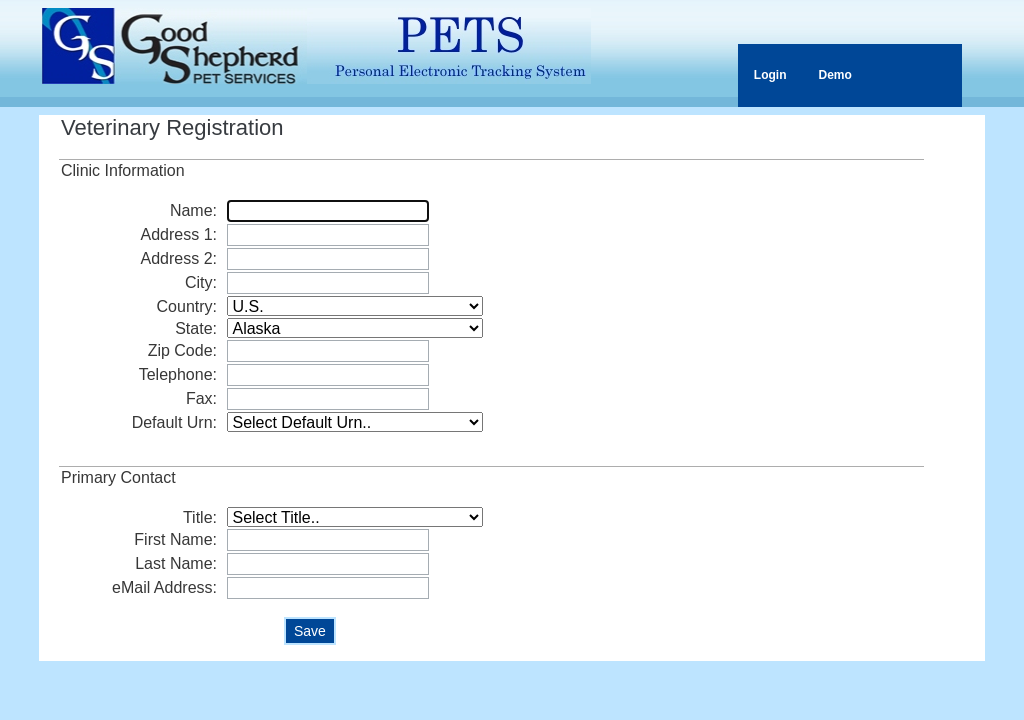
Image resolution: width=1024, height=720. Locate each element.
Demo (834, 75)
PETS (316, 46)
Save (310, 631)
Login (770, 75)
